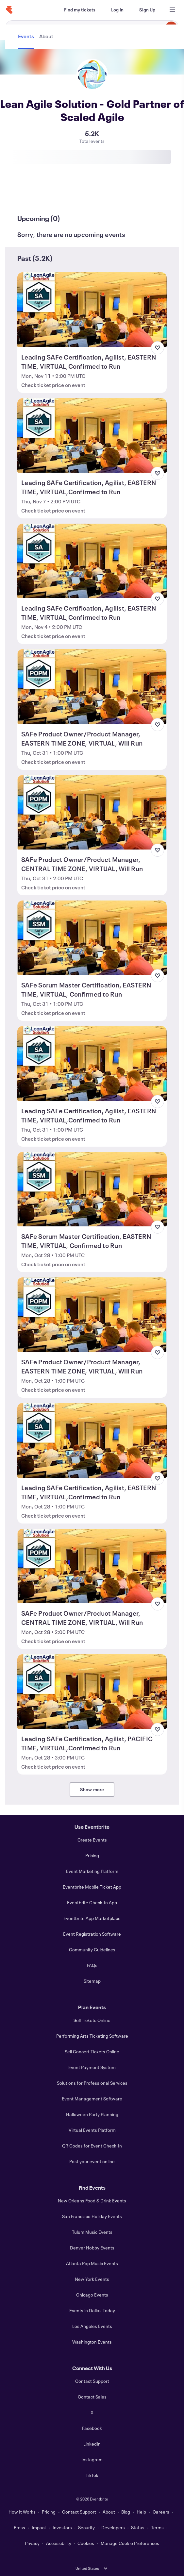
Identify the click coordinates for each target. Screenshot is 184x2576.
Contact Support (92, 2381)
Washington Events (92, 2342)
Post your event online (92, 2161)
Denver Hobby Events (92, 2248)
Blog (125, 2512)
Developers (113, 2527)
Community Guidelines (92, 1949)
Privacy (32, 2543)
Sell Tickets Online (92, 2020)
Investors (62, 2527)
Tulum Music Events (92, 2232)
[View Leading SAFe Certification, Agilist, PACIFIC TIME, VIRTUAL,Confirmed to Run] (92, 1691)
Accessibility (58, 2543)
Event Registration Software (92, 1934)
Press (19, 2527)
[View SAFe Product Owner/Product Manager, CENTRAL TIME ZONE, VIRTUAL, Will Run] (92, 812)
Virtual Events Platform (92, 2130)
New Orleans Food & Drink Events (92, 2200)
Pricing (92, 1855)
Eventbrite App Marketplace (92, 1918)
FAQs (92, 1965)
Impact (39, 2527)
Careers (161, 2512)
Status (137, 2527)
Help (141, 2512)
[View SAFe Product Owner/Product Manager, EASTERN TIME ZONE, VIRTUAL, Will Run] (92, 686)
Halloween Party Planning (92, 2114)
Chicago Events (92, 2295)
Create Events (92, 1840)
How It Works (22, 2512)
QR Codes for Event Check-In (92, 2146)
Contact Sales (92, 2397)
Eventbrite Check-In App (92, 1902)
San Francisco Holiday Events (92, 2216)
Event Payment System (92, 2067)
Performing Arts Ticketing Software (92, 2036)
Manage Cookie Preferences (130, 2543)
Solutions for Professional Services (92, 2083)
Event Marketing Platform (92, 1871)
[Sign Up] (147, 9)
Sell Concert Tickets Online (92, 2051)
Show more (92, 1789)
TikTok (92, 2475)
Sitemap (92, 1981)
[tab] (26, 194)
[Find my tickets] (80, 9)
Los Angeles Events (92, 2326)
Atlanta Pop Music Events (92, 2263)
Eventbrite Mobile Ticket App (92, 1887)
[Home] (9, 10)
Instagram (92, 2459)
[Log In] (117, 9)
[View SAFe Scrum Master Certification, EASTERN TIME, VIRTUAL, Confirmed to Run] (92, 938)
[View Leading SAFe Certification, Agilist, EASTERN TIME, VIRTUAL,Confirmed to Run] (92, 309)
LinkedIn (92, 2444)
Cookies (85, 2543)
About (109, 2512)
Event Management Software (92, 2099)
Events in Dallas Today (92, 2310)
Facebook (92, 2428)
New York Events (92, 2279)
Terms (157, 2527)
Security (86, 2527)
